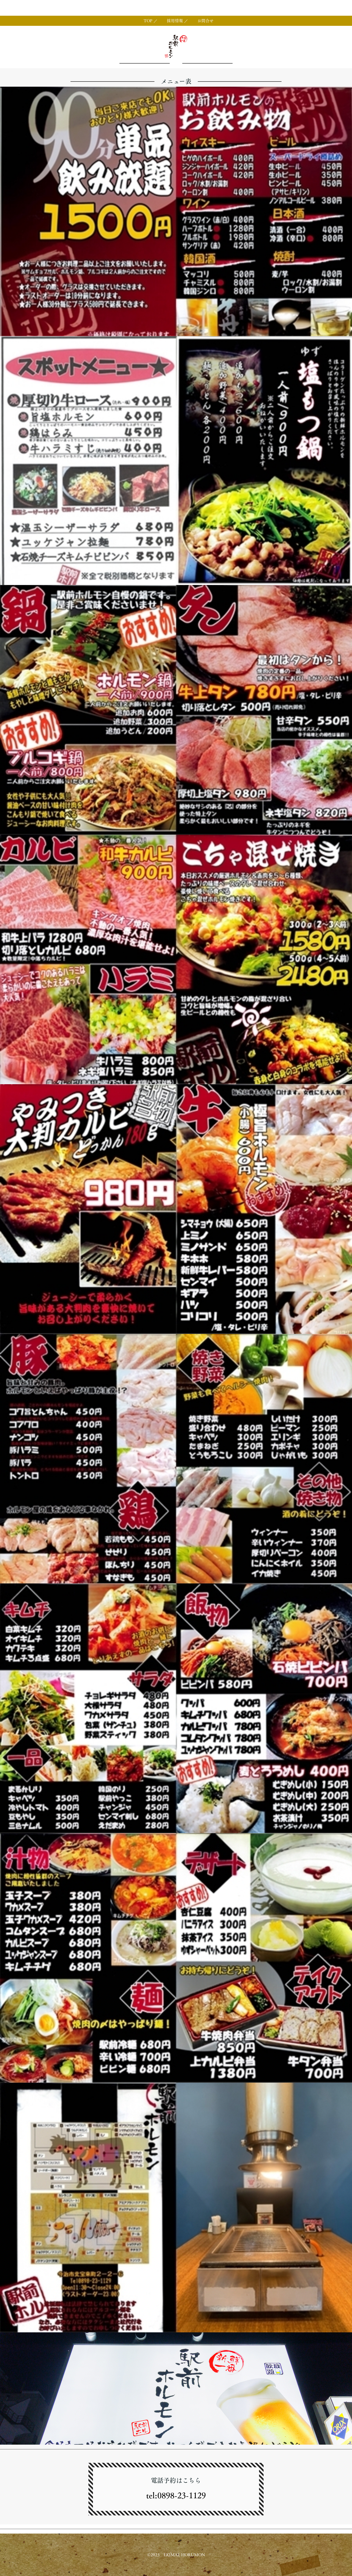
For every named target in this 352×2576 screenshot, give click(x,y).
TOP (145, 21)
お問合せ (201, 21)
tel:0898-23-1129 (176, 2495)
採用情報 (171, 21)
